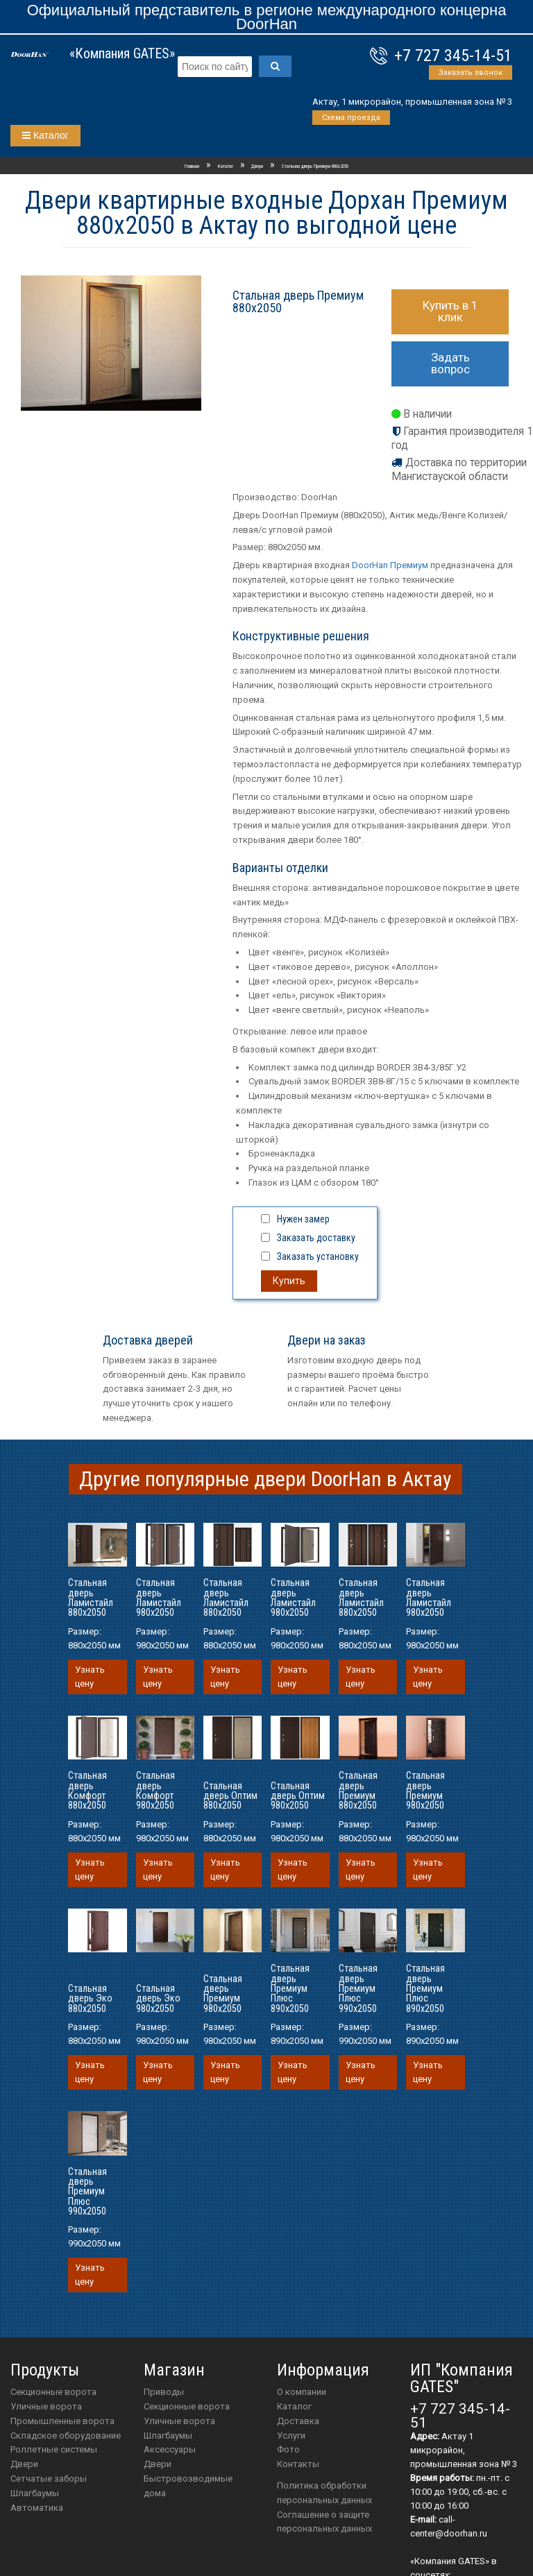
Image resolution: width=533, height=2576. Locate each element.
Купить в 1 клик (450, 311)
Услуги (291, 2435)
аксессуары (170, 2449)
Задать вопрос (450, 363)
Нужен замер (303, 1219)
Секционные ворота (53, 2392)
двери (157, 2464)
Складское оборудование (65, 2435)
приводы (164, 2392)
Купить (289, 1280)
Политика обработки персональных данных (324, 2492)
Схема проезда (351, 117)
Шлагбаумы (34, 2493)
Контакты (298, 2464)
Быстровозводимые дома (188, 2485)
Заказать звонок (470, 72)
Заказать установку (318, 1256)
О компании (301, 2392)
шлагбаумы (168, 2435)
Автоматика (36, 2507)
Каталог (45, 135)
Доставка (298, 2421)
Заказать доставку (316, 1238)
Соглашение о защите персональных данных (324, 2521)
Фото (288, 2449)
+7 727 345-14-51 (453, 55)
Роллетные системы (53, 2449)
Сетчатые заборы (48, 2478)
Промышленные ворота (62, 2421)
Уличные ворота (46, 2406)
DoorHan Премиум (390, 565)
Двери (24, 2464)
